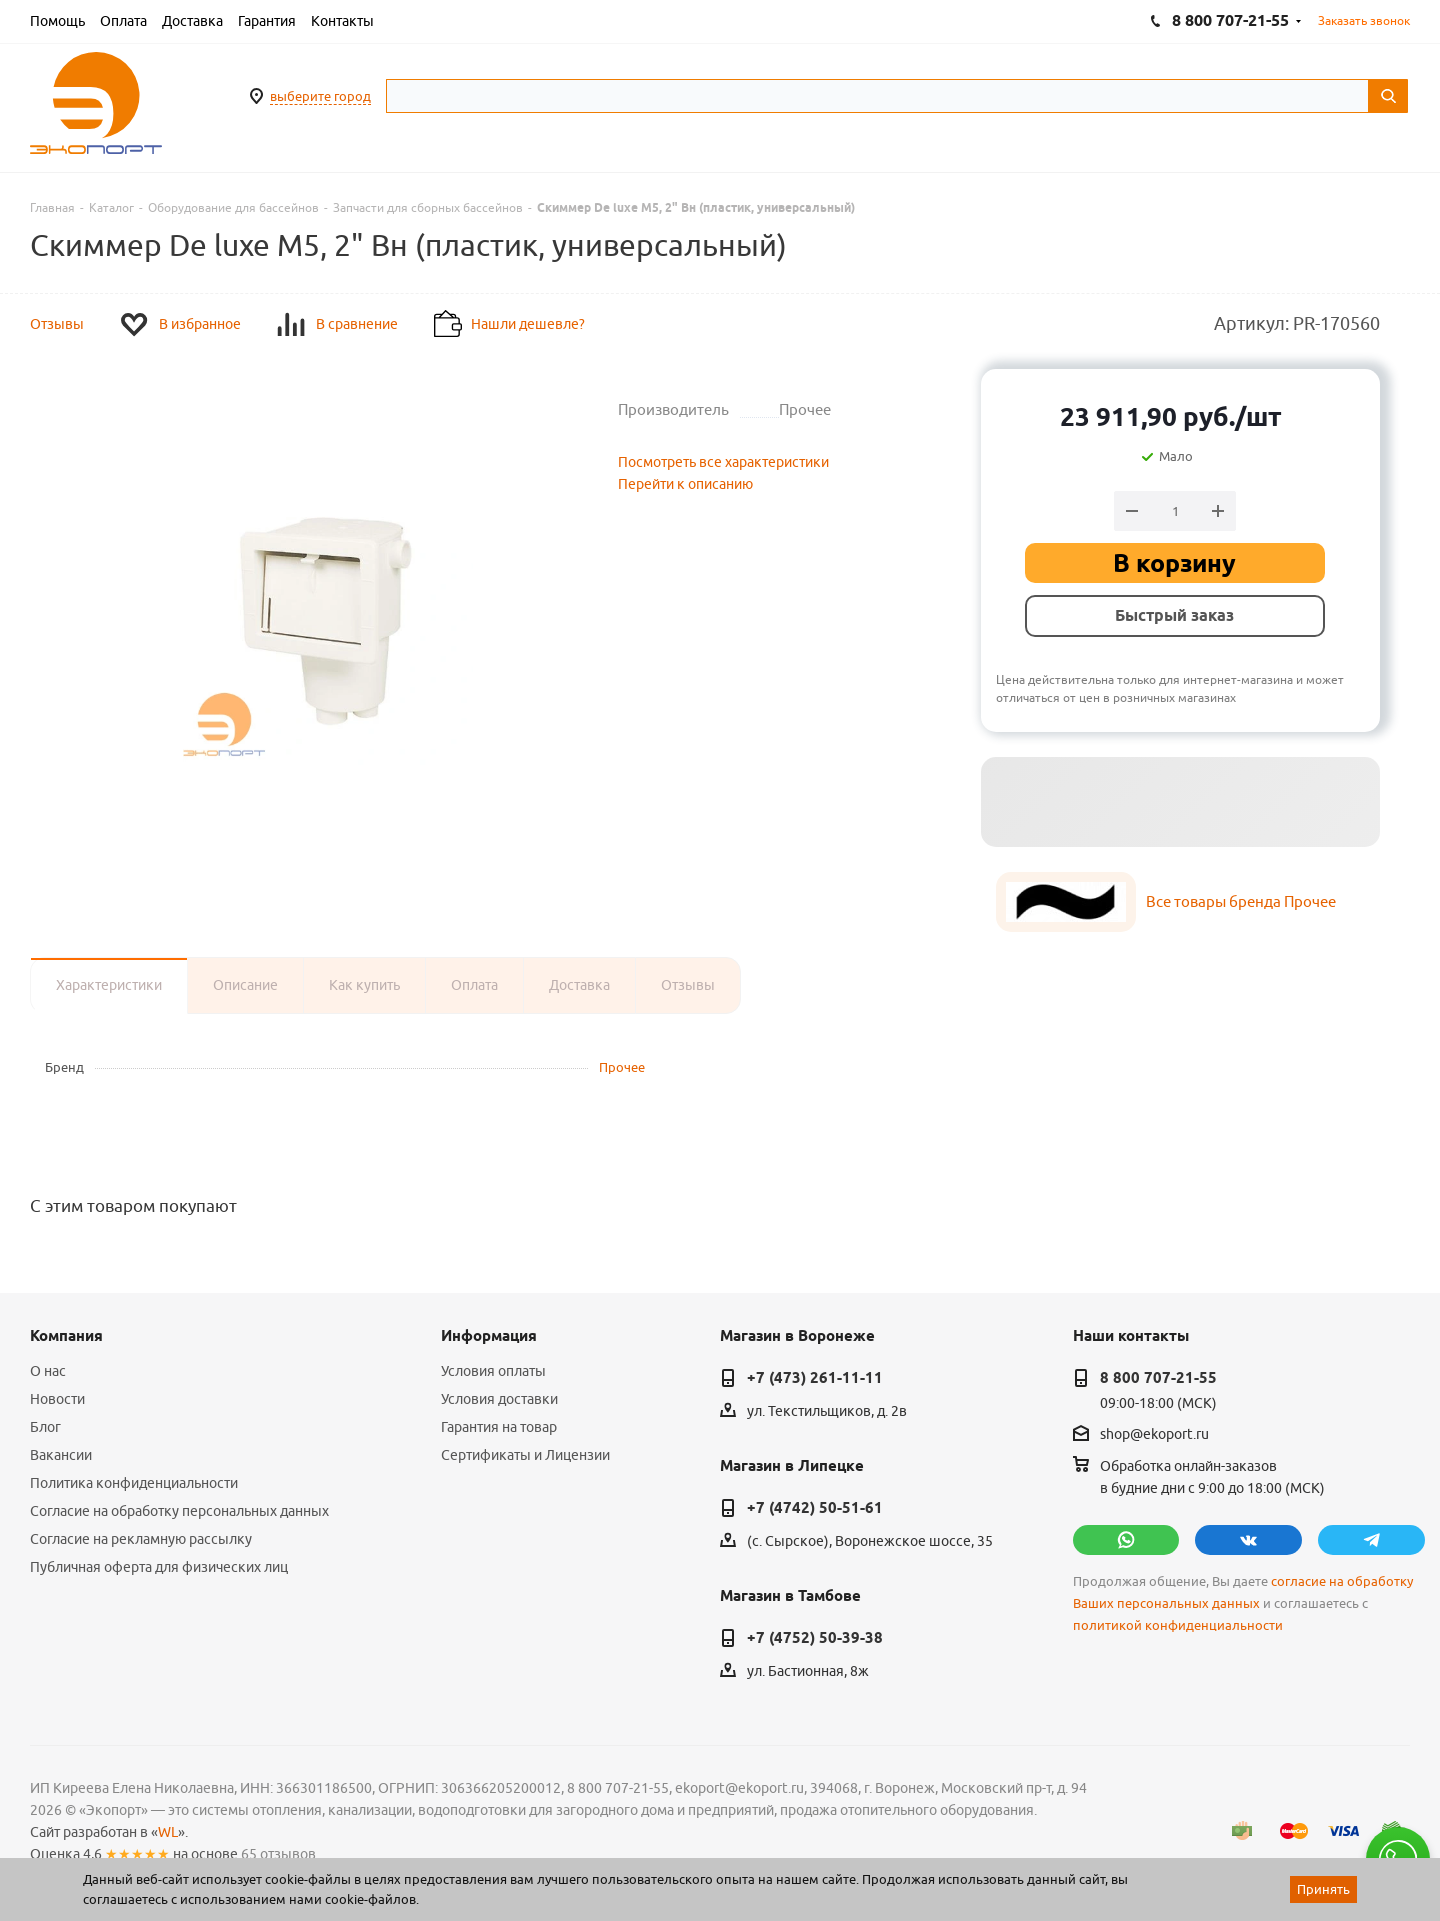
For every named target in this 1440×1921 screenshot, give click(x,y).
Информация (489, 1336)
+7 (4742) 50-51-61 (815, 1508)
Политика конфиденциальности (134, 1483)
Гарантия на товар (499, 1427)
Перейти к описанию (685, 484)
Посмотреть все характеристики (723, 462)
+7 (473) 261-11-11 (815, 1378)
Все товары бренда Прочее (1241, 901)
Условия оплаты (493, 1371)
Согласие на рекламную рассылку (141, 1539)
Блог (45, 1427)
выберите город (320, 96)
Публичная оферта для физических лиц (159, 1567)
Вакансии (61, 1455)
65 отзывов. (280, 1854)
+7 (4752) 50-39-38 (815, 1638)
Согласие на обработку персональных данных (179, 1511)
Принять (1323, 1889)
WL (168, 1832)
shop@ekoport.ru (1154, 1434)
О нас (48, 1371)
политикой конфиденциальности (1178, 1625)
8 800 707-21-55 (1158, 1378)
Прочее (622, 1067)
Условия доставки (499, 1399)
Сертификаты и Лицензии (525, 1455)
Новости (57, 1399)
